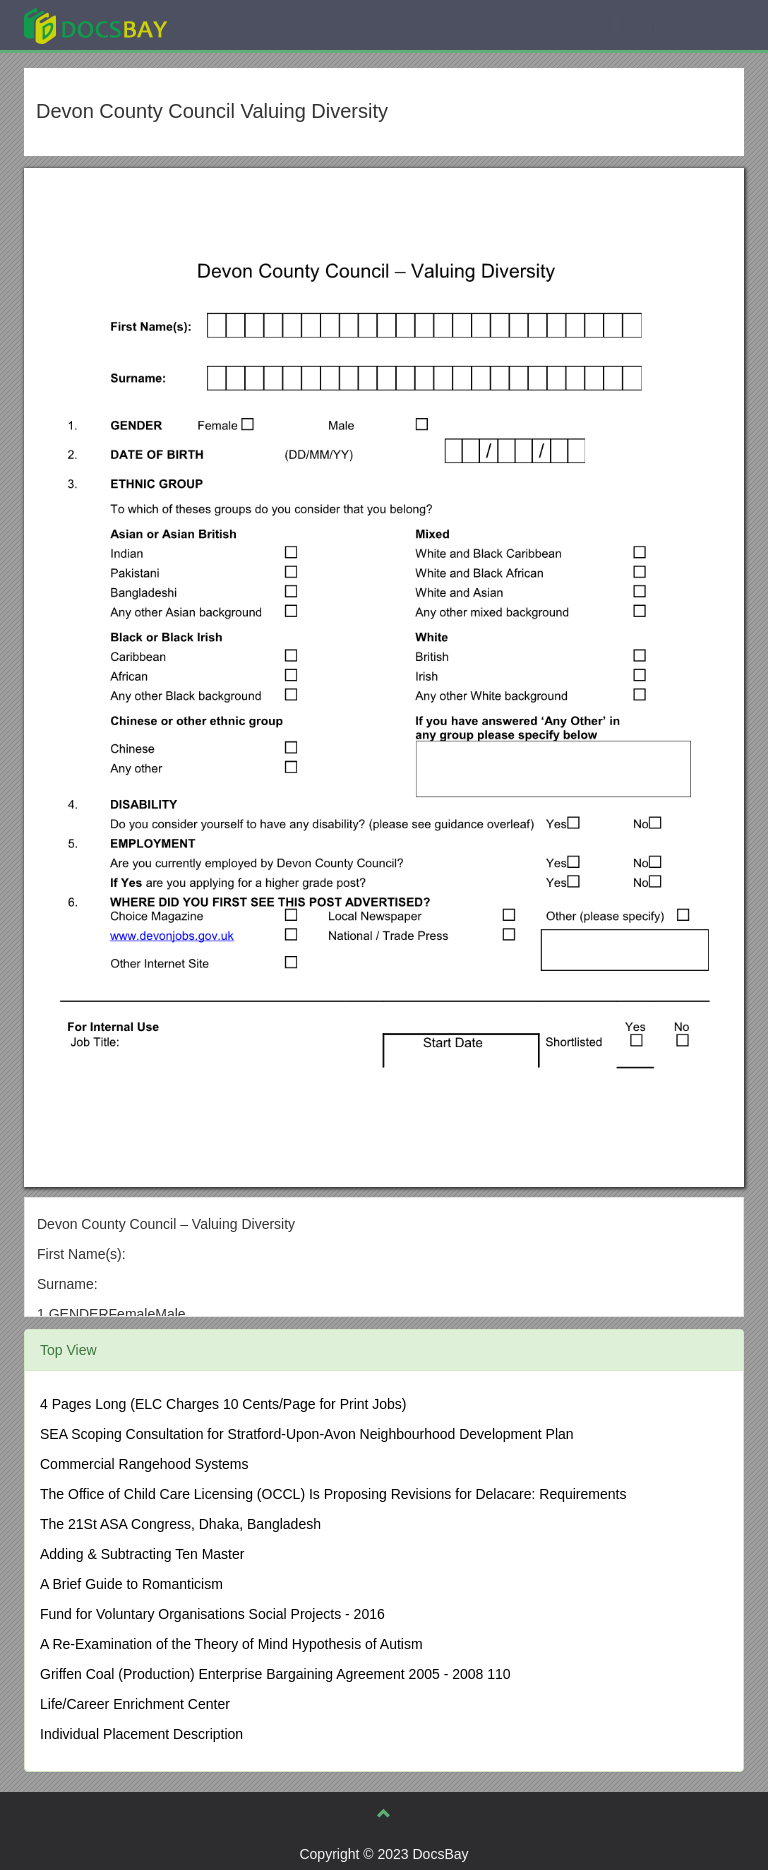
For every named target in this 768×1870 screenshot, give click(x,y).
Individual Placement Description (141, 1734)
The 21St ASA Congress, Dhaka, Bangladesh (180, 1524)
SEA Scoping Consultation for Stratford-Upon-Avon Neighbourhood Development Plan (307, 1434)
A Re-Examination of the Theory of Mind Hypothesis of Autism (231, 1644)
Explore (245, 24)
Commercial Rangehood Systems (144, 1464)
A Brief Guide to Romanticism (131, 1584)
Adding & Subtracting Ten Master (142, 1554)
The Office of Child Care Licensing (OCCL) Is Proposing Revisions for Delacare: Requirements (333, 1494)
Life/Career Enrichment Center (135, 1704)
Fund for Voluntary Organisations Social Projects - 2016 (212, 1614)
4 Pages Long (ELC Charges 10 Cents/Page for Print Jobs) (223, 1404)
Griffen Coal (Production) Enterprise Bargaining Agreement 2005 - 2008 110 (275, 1674)
